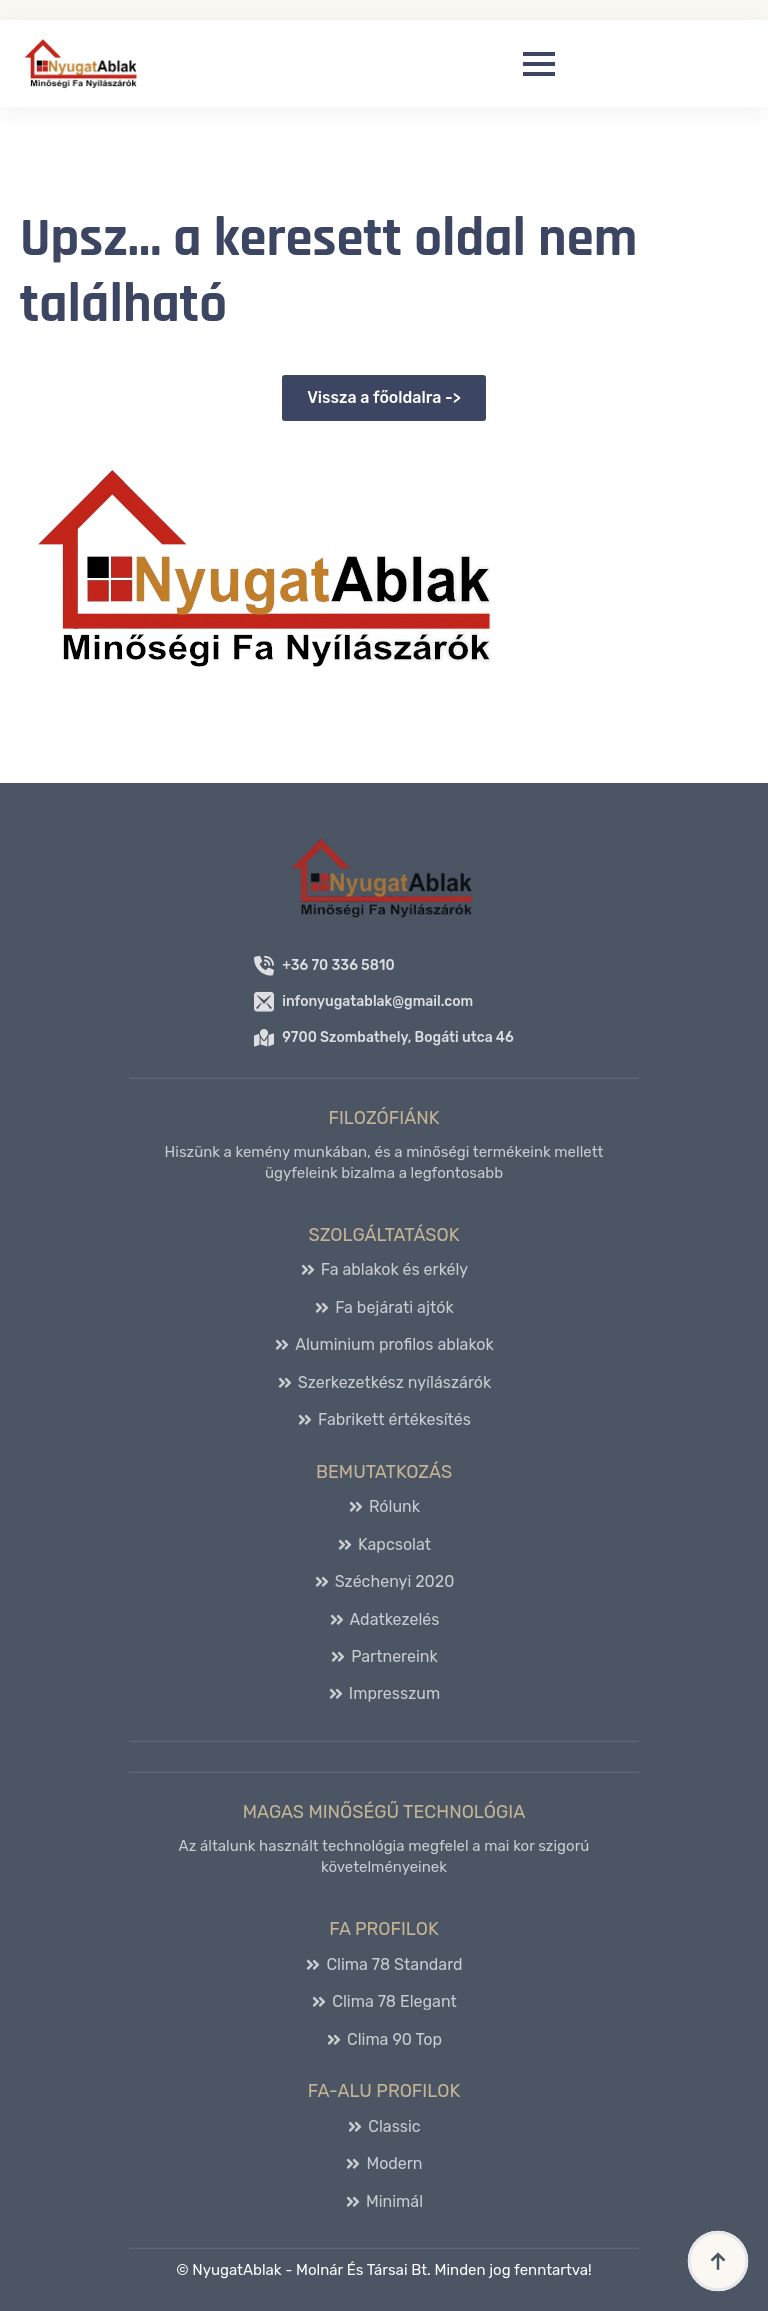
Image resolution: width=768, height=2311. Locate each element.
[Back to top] (718, 2261)
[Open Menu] (539, 64)
